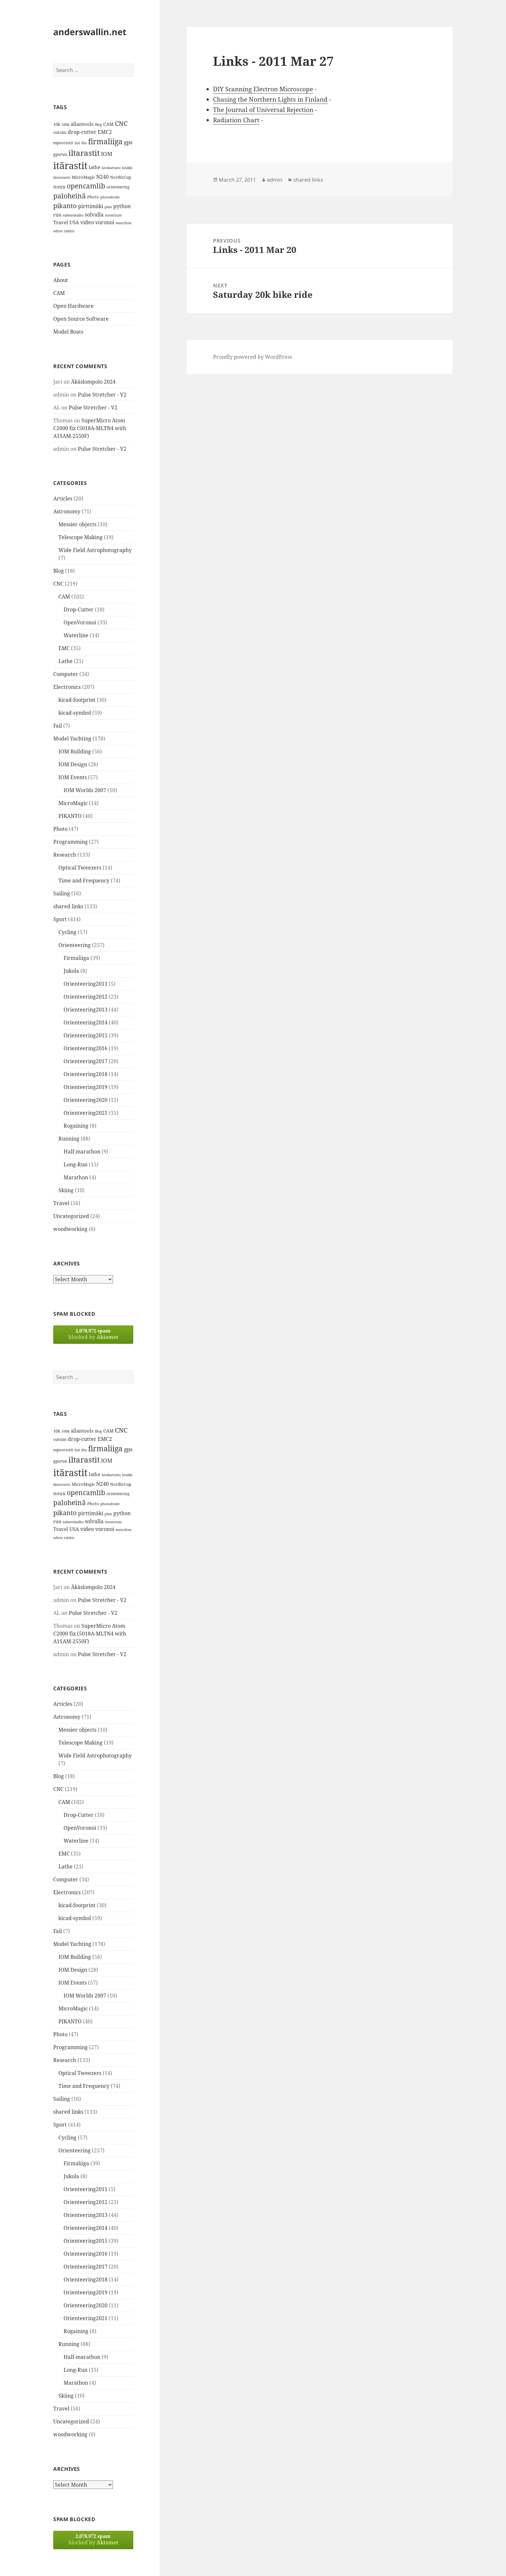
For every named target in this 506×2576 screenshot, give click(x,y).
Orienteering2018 (85, 1074)
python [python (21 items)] (122, 206)
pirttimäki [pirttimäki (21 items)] (90, 206)
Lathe (65, 661)
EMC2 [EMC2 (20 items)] (105, 132)
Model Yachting (72, 738)
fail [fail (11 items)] (77, 143)
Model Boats (68, 331)
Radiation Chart (236, 120)
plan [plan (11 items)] (108, 207)
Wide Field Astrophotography (95, 550)
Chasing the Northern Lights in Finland (270, 99)
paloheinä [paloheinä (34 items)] (69, 195)
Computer (65, 674)
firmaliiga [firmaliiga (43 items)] (105, 141)
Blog (58, 570)
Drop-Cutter (79, 609)
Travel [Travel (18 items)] (60, 222)
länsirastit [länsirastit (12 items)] (61, 177)
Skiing (66, 1190)
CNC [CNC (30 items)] (121, 123)
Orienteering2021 (85, 1112)
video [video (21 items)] (87, 222)
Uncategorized (71, 1216)
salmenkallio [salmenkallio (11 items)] (73, 215)
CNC (58, 583)
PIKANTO (70, 816)
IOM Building (74, 751)
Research (64, 854)
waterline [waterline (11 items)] (124, 223)
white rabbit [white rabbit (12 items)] (64, 230)
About (60, 280)
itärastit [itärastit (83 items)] (70, 165)
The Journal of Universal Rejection (263, 110)
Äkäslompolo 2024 (93, 381)
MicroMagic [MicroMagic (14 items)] (83, 177)
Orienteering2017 (85, 1061)
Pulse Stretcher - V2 (102, 394)
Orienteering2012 (85, 996)
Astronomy (66, 511)
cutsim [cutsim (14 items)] (59, 132)
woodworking (70, 1229)
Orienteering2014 (85, 1022)
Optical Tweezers (79, 867)
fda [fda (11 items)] (84, 143)
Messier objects (77, 524)
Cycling (67, 932)
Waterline (76, 635)
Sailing (61, 893)
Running (68, 1138)
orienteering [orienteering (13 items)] (117, 187)
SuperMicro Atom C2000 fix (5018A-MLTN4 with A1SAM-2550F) (89, 428)
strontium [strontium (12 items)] (113, 215)
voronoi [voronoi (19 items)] (104, 222)
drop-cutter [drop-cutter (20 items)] (82, 132)
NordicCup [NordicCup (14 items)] (120, 177)
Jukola (71, 970)
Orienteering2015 (85, 1035)
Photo (60, 828)
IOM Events (72, 777)
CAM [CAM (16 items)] (108, 124)
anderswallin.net (89, 32)
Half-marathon (82, 1151)
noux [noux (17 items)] (59, 186)
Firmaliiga (76, 957)
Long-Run (75, 1164)
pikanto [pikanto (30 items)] (65, 205)
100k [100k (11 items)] (65, 124)
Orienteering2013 (85, 1009)
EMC (64, 648)
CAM (59, 293)
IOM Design (72, 764)
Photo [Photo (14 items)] (93, 197)
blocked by (93, 1334)
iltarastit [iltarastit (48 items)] (84, 152)
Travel (61, 1203)
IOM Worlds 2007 (85, 790)
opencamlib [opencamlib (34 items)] (86, 185)
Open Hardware (73, 305)
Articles (62, 498)
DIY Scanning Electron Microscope (263, 89)
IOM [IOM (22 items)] (106, 153)
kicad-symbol (74, 712)
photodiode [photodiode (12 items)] (110, 197)
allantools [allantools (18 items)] (82, 124)
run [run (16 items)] (57, 215)
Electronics (67, 686)
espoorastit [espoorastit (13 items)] (63, 143)
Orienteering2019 (85, 1087)
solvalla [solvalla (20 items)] (94, 214)
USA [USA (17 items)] (74, 222)
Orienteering (74, 945)
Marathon (76, 1177)
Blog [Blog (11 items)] (98, 124)
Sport (60, 919)
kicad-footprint (77, 699)
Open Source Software (81, 318)
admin (274, 179)
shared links (68, 906)
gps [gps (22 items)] (128, 142)
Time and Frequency (83, 880)
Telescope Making (80, 537)
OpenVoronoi (80, 622)
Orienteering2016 (85, 1048)
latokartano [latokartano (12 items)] (111, 167)
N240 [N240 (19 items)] (102, 176)
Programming (70, 841)
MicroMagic (73, 803)
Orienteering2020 (85, 1099)
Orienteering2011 (85, 983)
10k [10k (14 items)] (56, 124)
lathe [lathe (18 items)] (94, 167)
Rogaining (76, 1125)
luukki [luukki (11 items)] (127, 168)
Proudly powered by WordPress (252, 356)
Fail (57, 725)
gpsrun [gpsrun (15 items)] (60, 154)
